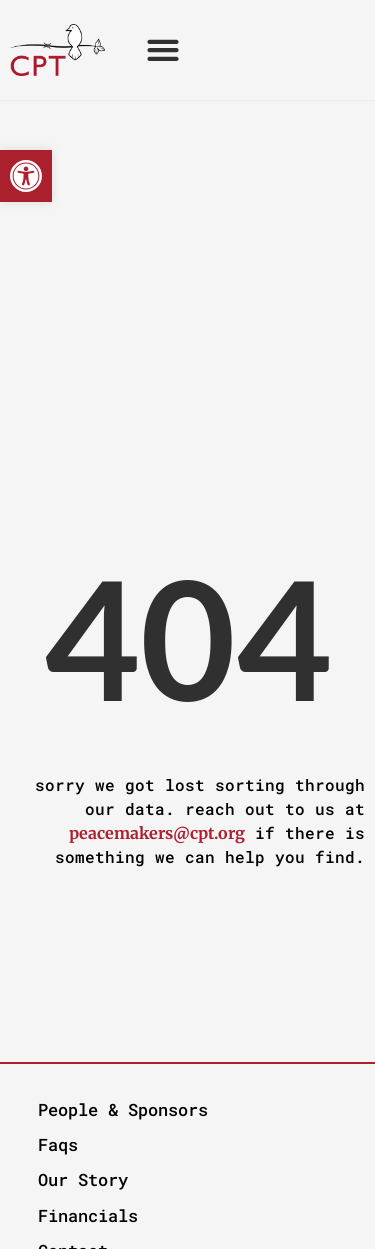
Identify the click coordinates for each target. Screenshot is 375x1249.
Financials (88, 1215)
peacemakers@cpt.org (157, 833)
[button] (26, 176)
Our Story (83, 1179)
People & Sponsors (123, 1109)
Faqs (58, 1144)
